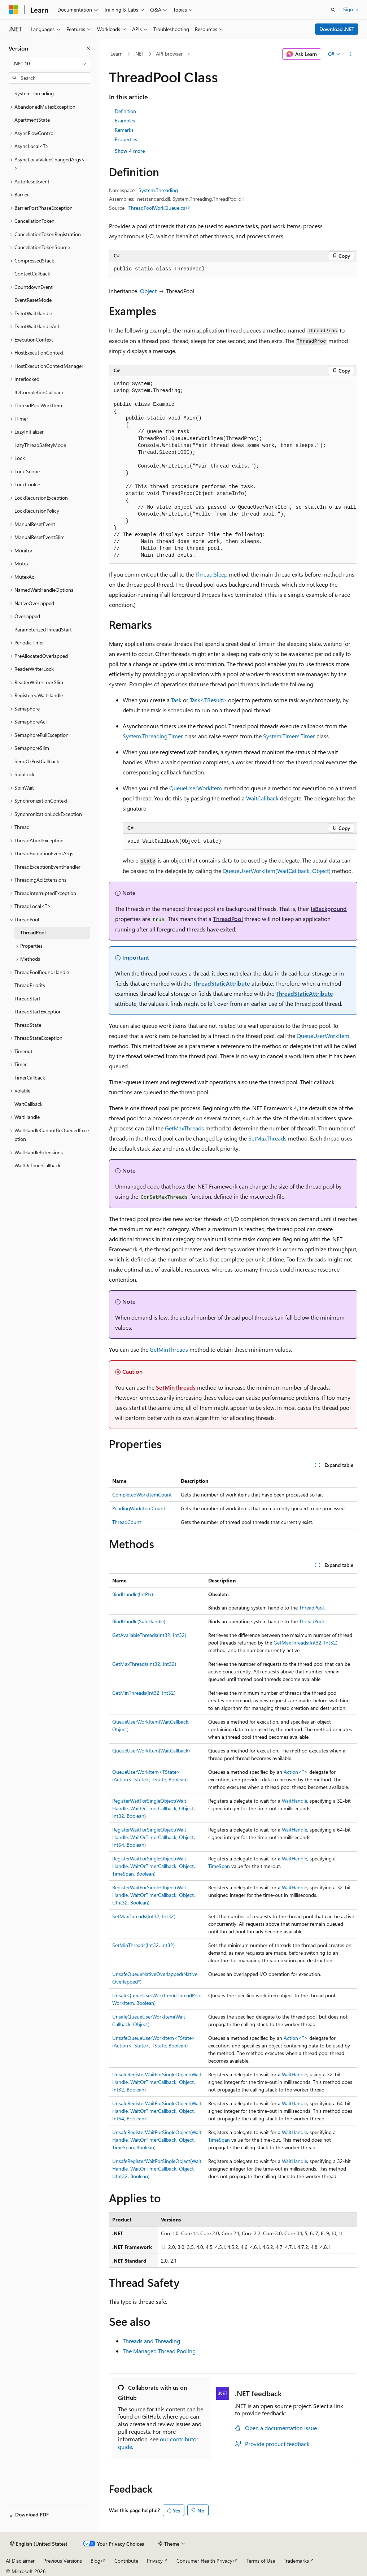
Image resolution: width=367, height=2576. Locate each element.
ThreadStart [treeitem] (27, 998)
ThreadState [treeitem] (27, 1024)
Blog (95, 2560)
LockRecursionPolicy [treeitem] (36, 510)
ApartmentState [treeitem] (32, 119)
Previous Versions (62, 2560)
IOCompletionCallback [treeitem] (39, 392)
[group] (233, 470)
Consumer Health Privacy (204, 2560)
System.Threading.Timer (153, 736)
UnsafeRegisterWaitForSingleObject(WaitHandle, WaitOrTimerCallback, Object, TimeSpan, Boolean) (156, 2140)
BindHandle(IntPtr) (132, 1594)
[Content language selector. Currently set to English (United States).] (39, 2544)
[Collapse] (88, 48)
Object (148, 291)
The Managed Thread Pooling (159, 2351)
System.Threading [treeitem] (34, 93)
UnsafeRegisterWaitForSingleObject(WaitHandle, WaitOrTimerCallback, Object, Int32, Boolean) (156, 2082)
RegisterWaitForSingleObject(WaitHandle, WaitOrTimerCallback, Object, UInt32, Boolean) (153, 1895)
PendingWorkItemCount (138, 1508)
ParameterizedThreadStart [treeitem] (43, 629)
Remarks (124, 129)
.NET (139, 53)
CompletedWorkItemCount (142, 1494)
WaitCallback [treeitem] (28, 1103)
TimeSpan (219, 1866)
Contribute (126, 2560)
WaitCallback (262, 798)
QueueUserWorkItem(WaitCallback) (151, 1750)
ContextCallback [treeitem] (32, 273)
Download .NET (336, 29)
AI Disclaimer (20, 2560)
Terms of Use (260, 2560)
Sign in (350, 9)
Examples (125, 120)
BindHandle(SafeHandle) (138, 1621)
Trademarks (296, 2560)
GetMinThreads (169, 1349)
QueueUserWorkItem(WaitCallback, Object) (277, 870)
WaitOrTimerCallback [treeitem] (37, 1165)
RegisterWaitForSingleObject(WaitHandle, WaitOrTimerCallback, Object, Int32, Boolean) (153, 1808)
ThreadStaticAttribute (221, 983)
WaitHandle (294, 1800)
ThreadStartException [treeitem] (38, 1011)
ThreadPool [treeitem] (33, 932)
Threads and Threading (151, 2341)
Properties (126, 139)
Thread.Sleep (211, 574)
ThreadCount (126, 1522)
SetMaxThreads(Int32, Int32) (143, 1916)
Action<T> (296, 1771)
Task (176, 700)
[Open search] (333, 9)
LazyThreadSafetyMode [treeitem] (40, 445)
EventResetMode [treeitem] (33, 299)
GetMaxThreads (184, 1128)
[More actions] (351, 54)
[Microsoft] (13, 9)
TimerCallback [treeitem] (29, 1077)
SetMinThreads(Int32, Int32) (143, 1945)
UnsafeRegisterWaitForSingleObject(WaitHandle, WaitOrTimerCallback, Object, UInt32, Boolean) (156, 2169)
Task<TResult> (208, 700)
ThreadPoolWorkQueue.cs (156, 207)
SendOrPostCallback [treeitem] (36, 761)
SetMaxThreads (267, 1138)
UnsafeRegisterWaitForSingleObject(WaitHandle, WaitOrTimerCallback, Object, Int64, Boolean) (156, 2111)
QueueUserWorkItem (195, 788)
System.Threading (158, 190)
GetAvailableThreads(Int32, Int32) (149, 1635)
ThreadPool (228, 918)
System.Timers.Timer (289, 736)
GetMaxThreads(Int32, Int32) (305, 1642)
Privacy (155, 2560)
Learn (116, 53)
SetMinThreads (176, 1387)
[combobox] (49, 63)
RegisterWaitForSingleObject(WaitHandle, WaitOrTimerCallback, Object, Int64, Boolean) (153, 1837)
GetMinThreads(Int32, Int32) (143, 1692)
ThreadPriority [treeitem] (29, 985)
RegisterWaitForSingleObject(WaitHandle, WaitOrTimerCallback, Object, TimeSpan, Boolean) (153, 1866)
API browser (169, 53)
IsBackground (329, 908)
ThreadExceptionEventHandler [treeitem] (47, 866)
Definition (125, 111)
